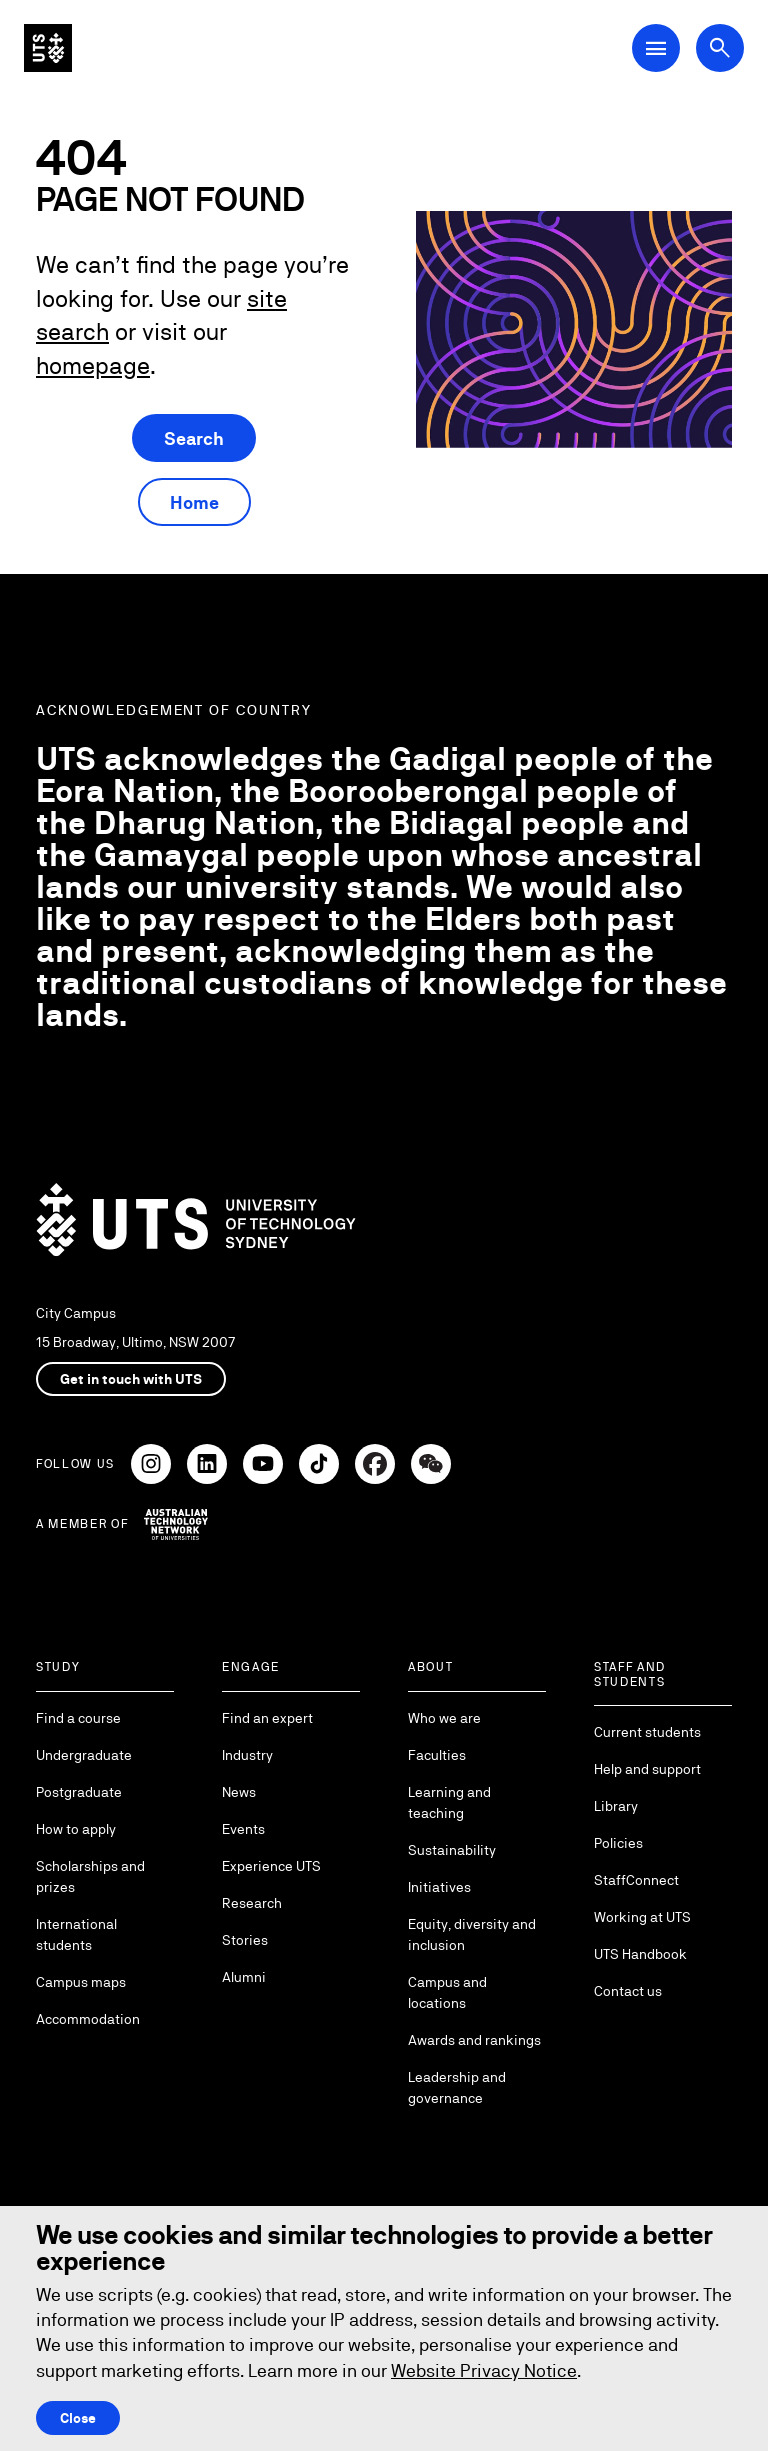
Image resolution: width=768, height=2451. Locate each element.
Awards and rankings (474, 2040)
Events (243, 1829)
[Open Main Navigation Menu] (656, 48)
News (239, 1792)
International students (76, 1934)
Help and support (647, 1769)
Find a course (78, 1718)
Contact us (628, 1991)
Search (194, 438)
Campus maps (81, 1982)
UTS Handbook (640, 1954)
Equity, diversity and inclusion (472, 1934)
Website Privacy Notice (484, 2370)
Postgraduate (79, 1792)
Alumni (244, 1977)
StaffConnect (636, 1880)
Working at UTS (642, 1917)
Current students (647, 1732)
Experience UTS (271, 1866)
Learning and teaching (449, 1802)
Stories (245, 1940)
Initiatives (439, 1887)
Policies (618, 1843)
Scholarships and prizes (90, 1876)
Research (252, 1903)
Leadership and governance (457, 2087)
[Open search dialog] (720, 48)
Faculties (437, 1755)
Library (616, 1806)
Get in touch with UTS (131, 1379)
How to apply (76, 1829)
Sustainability (452, 1850)
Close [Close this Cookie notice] (78, 2418)
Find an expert (267, 1718)
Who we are (444, 1718)
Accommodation (88, 2019)
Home (194, 502)
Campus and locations (447, 1992)
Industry (247, 1755)
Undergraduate (84, 1755)
